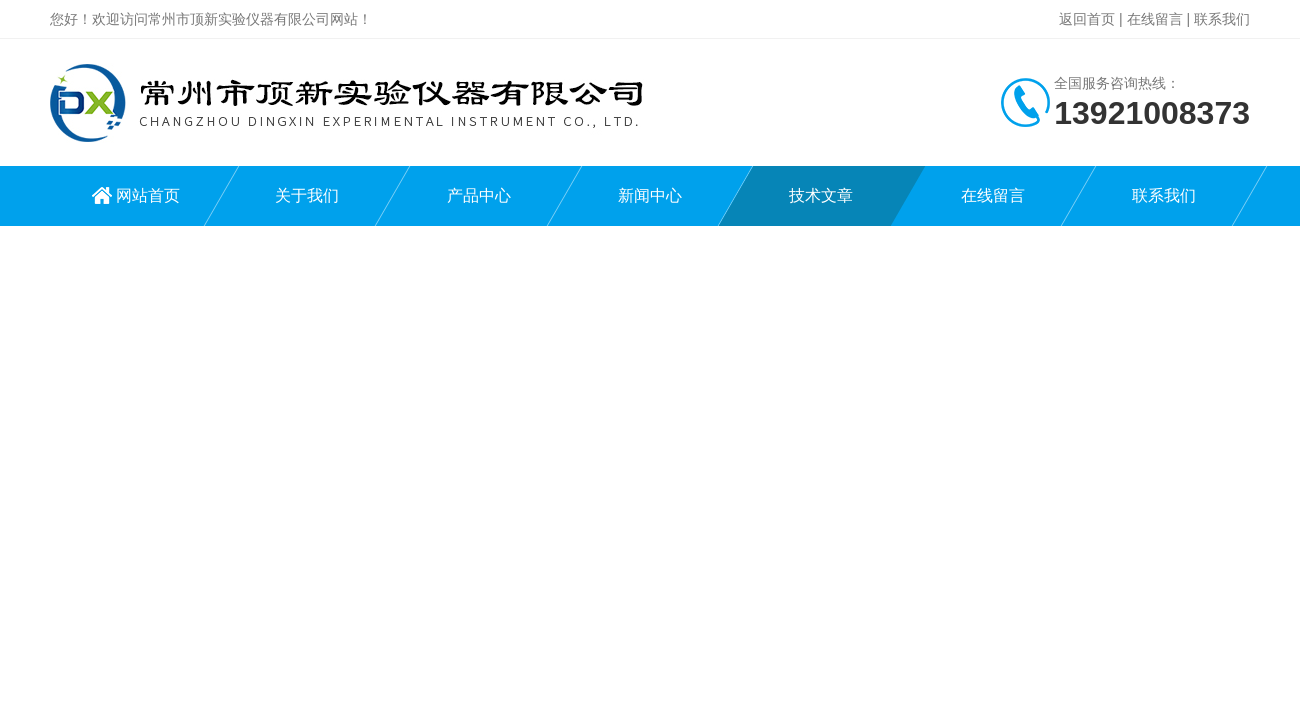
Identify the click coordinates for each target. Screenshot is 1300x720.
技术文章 (821, 195)
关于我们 (307, 195)
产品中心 (479, 195)
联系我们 (1222, 19)
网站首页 (148, 195)
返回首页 (1087, 19)
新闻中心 (650, 195)
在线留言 (1155, 19)
